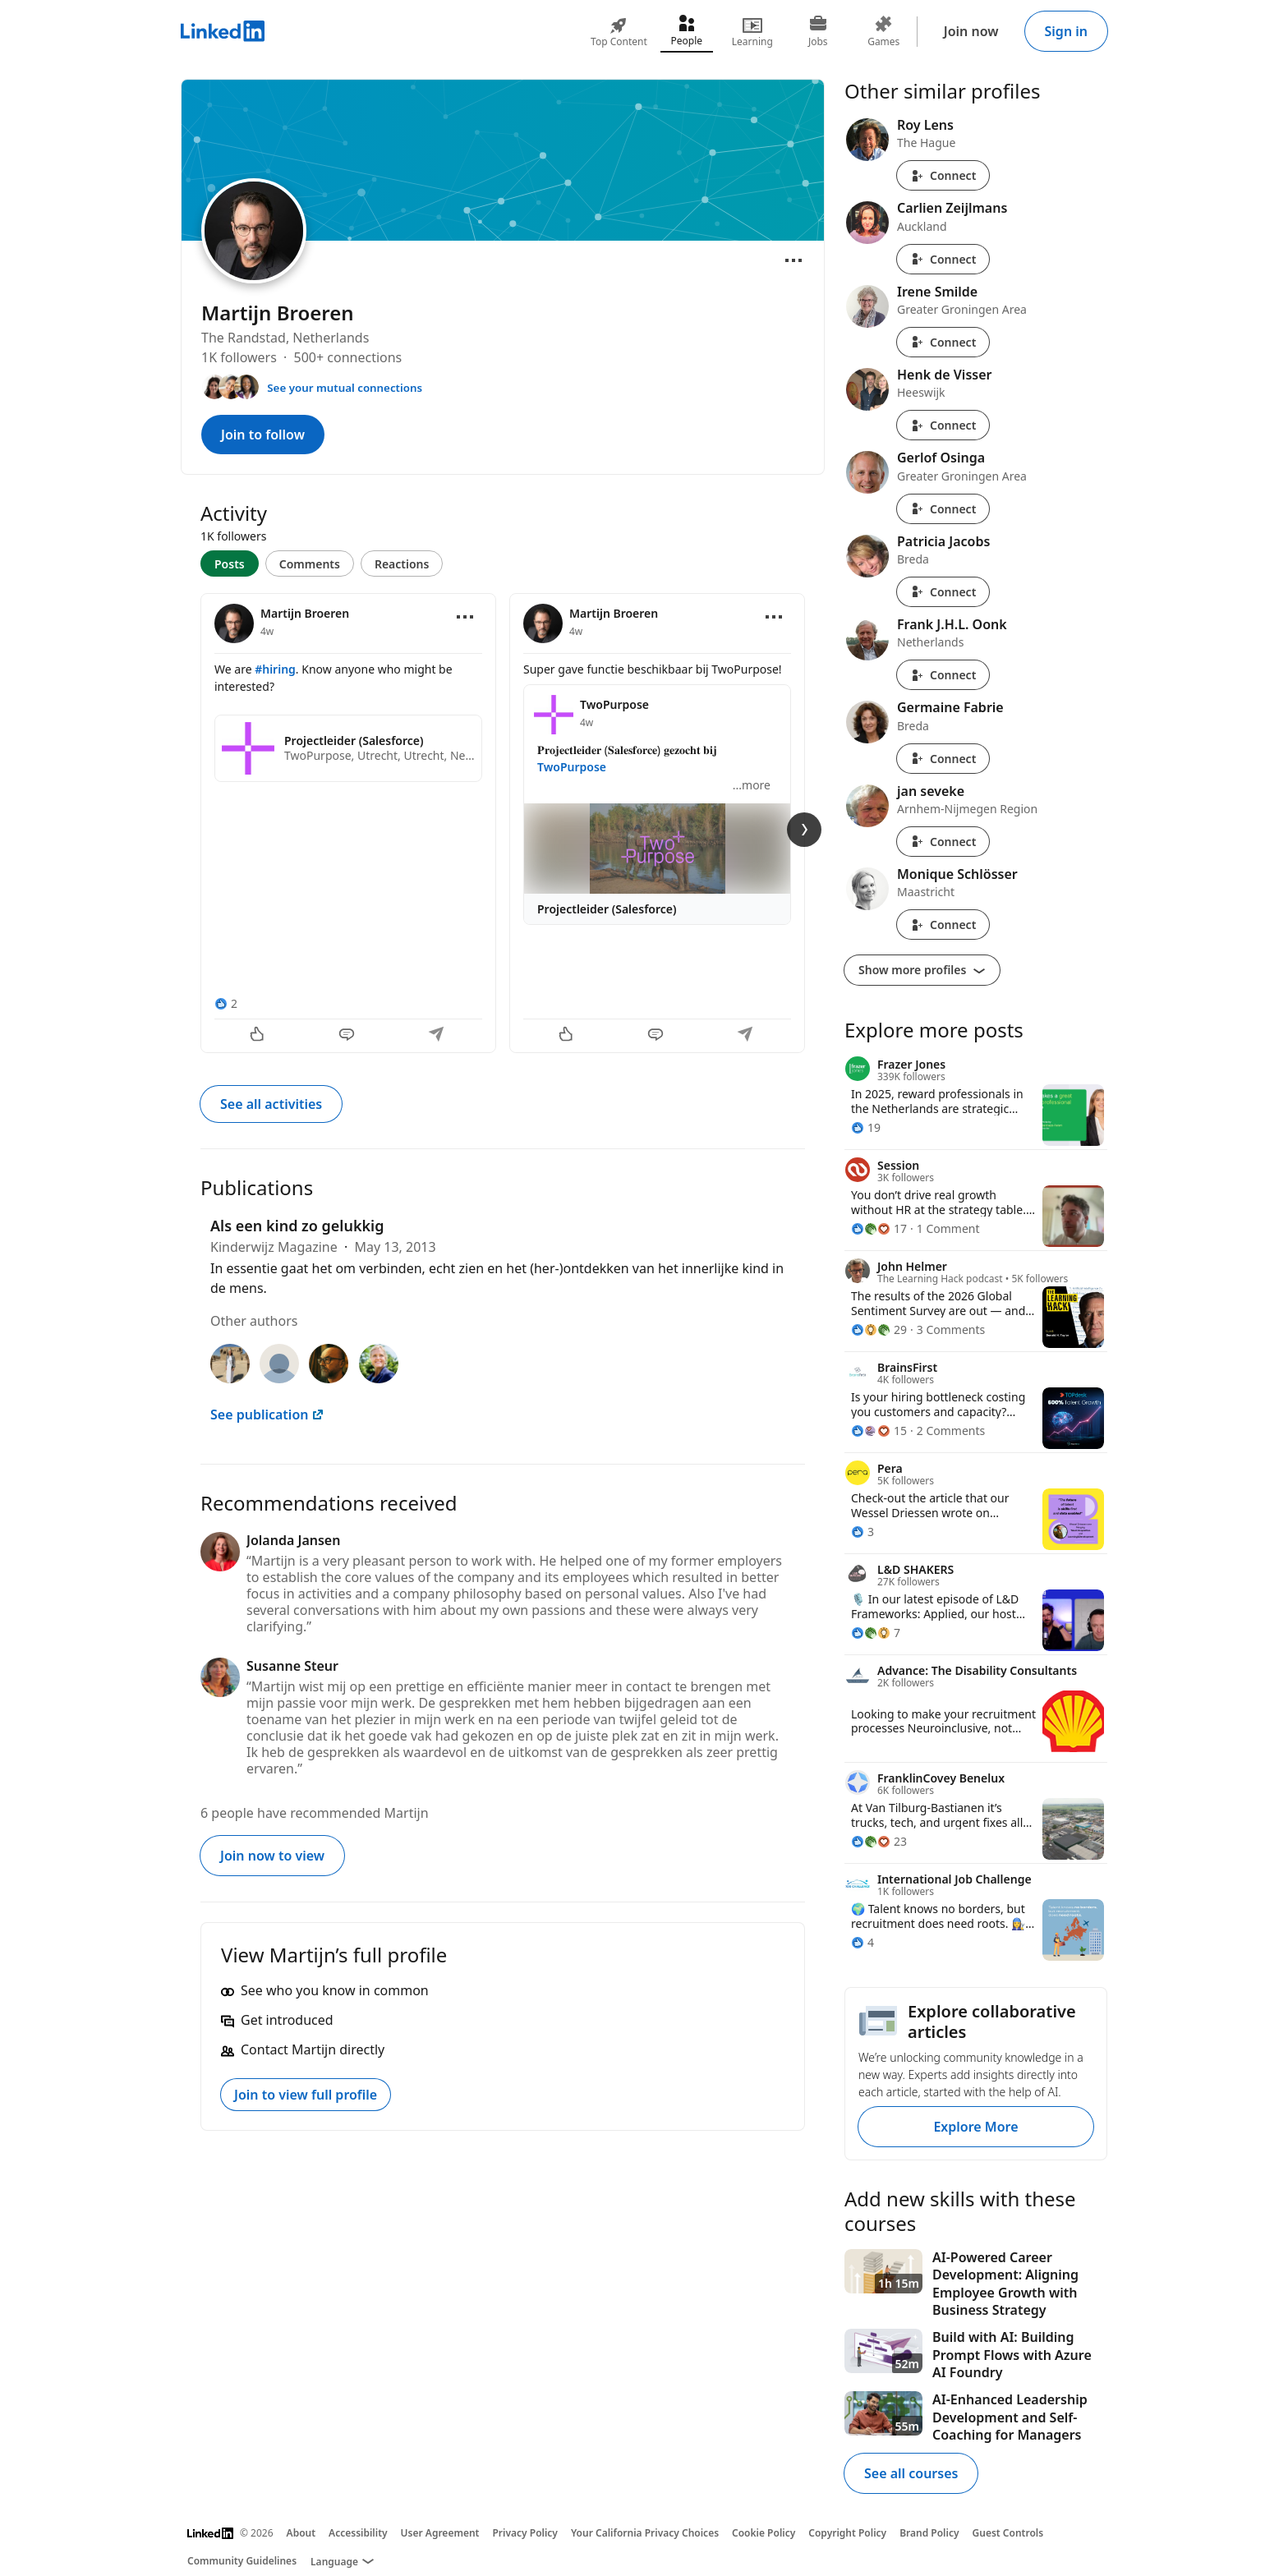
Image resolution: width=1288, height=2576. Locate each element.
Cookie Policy (763, 2533)
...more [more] (751, 785)
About (301, 2533)
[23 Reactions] (879, 1841)
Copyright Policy (847, 2533)
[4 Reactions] (862, 1942)
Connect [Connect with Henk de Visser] (943, 425)
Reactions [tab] (402, 564)
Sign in (1066, 31)
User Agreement (440, 2533)
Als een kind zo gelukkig (297, 1225)
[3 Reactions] (862, 1531)
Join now (971, 31)
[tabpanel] (502, 821)
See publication (267, 1414)
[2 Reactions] (225, 1003)
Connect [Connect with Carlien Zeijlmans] (943, 259)
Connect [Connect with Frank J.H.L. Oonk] (943, 675)
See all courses (911, 2473)
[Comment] (348, 1035)
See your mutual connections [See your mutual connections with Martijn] (344, 387)
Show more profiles (922, 970)
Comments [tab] (309, 564)
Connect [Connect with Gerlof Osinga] (943, 509)
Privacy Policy (524, 2533)
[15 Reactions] (879, 1430)
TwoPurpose (571, 767)
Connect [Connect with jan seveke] (943, 841)
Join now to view (272, 1856)
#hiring (275, 669)
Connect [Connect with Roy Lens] (943, 175)
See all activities (271, 1104)
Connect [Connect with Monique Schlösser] (943, 924)
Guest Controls (1008, 2533)
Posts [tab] (229, 564)
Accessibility (358, 2533)
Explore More (975, 2127)
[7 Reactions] (875, 1632)
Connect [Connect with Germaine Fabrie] (943, 758)
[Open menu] (793, 260)
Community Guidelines (242, 2561)
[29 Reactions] (879, 1329)
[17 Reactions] (879, 1228)
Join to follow (263, 435)
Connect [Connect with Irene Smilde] (943, 342)
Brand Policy (929, 2533)
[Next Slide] (804, 829)
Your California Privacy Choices (645, 2533)
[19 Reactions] (866, 1127)
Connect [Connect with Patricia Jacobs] (943, 592)
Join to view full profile (305, 2095)
